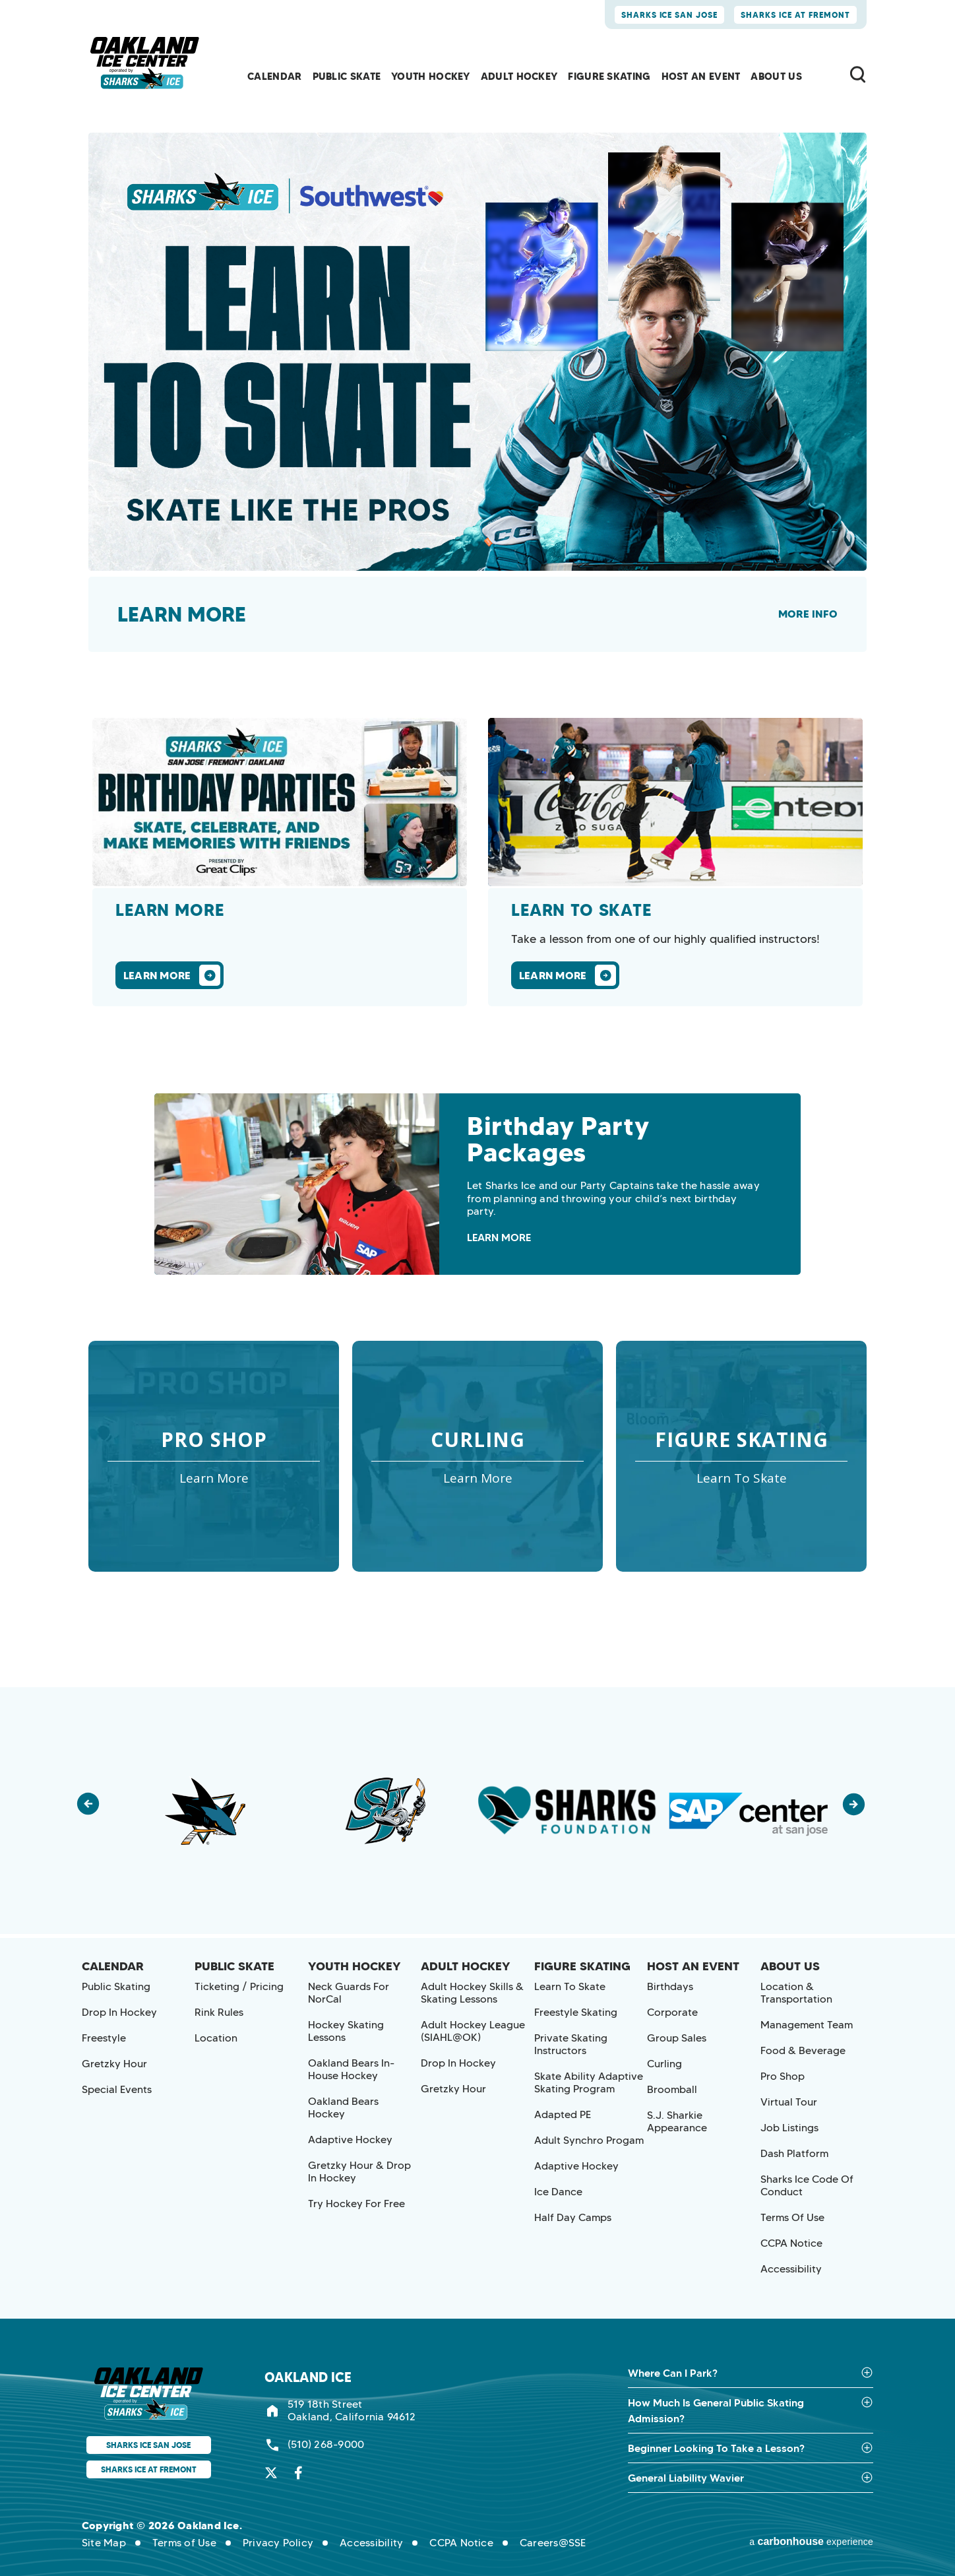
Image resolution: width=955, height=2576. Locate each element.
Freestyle (104, 2038)
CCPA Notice (791, 2243)
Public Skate (347, 76)
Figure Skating (609, 76)
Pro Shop (782, 2076)
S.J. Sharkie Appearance (677, 2121)
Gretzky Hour (114, 2063)
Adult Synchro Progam (589, 2140)
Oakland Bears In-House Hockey (351, 2069)
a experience (811, 2541)
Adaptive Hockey (350, 2139)
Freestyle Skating (575, 2012)
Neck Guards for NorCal (348, 1992)
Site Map (104, 2542)
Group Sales (676, 2038)
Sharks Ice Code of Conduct (806, 2185)
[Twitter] (271, 2473)
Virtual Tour (788, 2102)
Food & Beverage (803, 2050)
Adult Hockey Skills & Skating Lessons (472, 1992)
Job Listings (789, 2127)
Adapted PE (562, 2114)
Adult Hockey (519, 76)
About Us (776, 76)
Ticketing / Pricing (239, 1986)
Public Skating (116, 1986)
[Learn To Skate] (675, 862)
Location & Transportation (796, 1992)
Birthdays (670, 1986)
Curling (664, 2063)
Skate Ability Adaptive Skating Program (588, 2082)
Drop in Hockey (119, 2012)
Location (216, 2038)
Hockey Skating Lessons (346, 2031)
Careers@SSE (553, 2542)
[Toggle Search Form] (858, 74)
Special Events (117, 2089)
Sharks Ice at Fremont (795, 15)
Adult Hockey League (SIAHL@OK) (473, 2031)
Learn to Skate (569, 1986)
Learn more (181, 614)
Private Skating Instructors (570, 2044)
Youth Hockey (430, 76)
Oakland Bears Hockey (343, 2107)
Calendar (274, 76)
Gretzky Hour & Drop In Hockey (359, 2171)
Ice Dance (558, 2191)
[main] (477, 843)
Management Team (806, 2024)
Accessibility (791, 2269)
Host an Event (701, 76)
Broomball (672, 2089)
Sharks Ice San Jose (669, 15)
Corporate (672, 2012)
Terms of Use (792, 2217)
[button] (95, 1810)
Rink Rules (219, 2012)
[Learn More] (279, 862)
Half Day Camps (572, 2217)
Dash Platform (794, 2153)
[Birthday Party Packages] (477, 1183)
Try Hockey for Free (356, 2203)
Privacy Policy (278, 2542)
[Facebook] (298, 2473)
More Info (808, 613)
